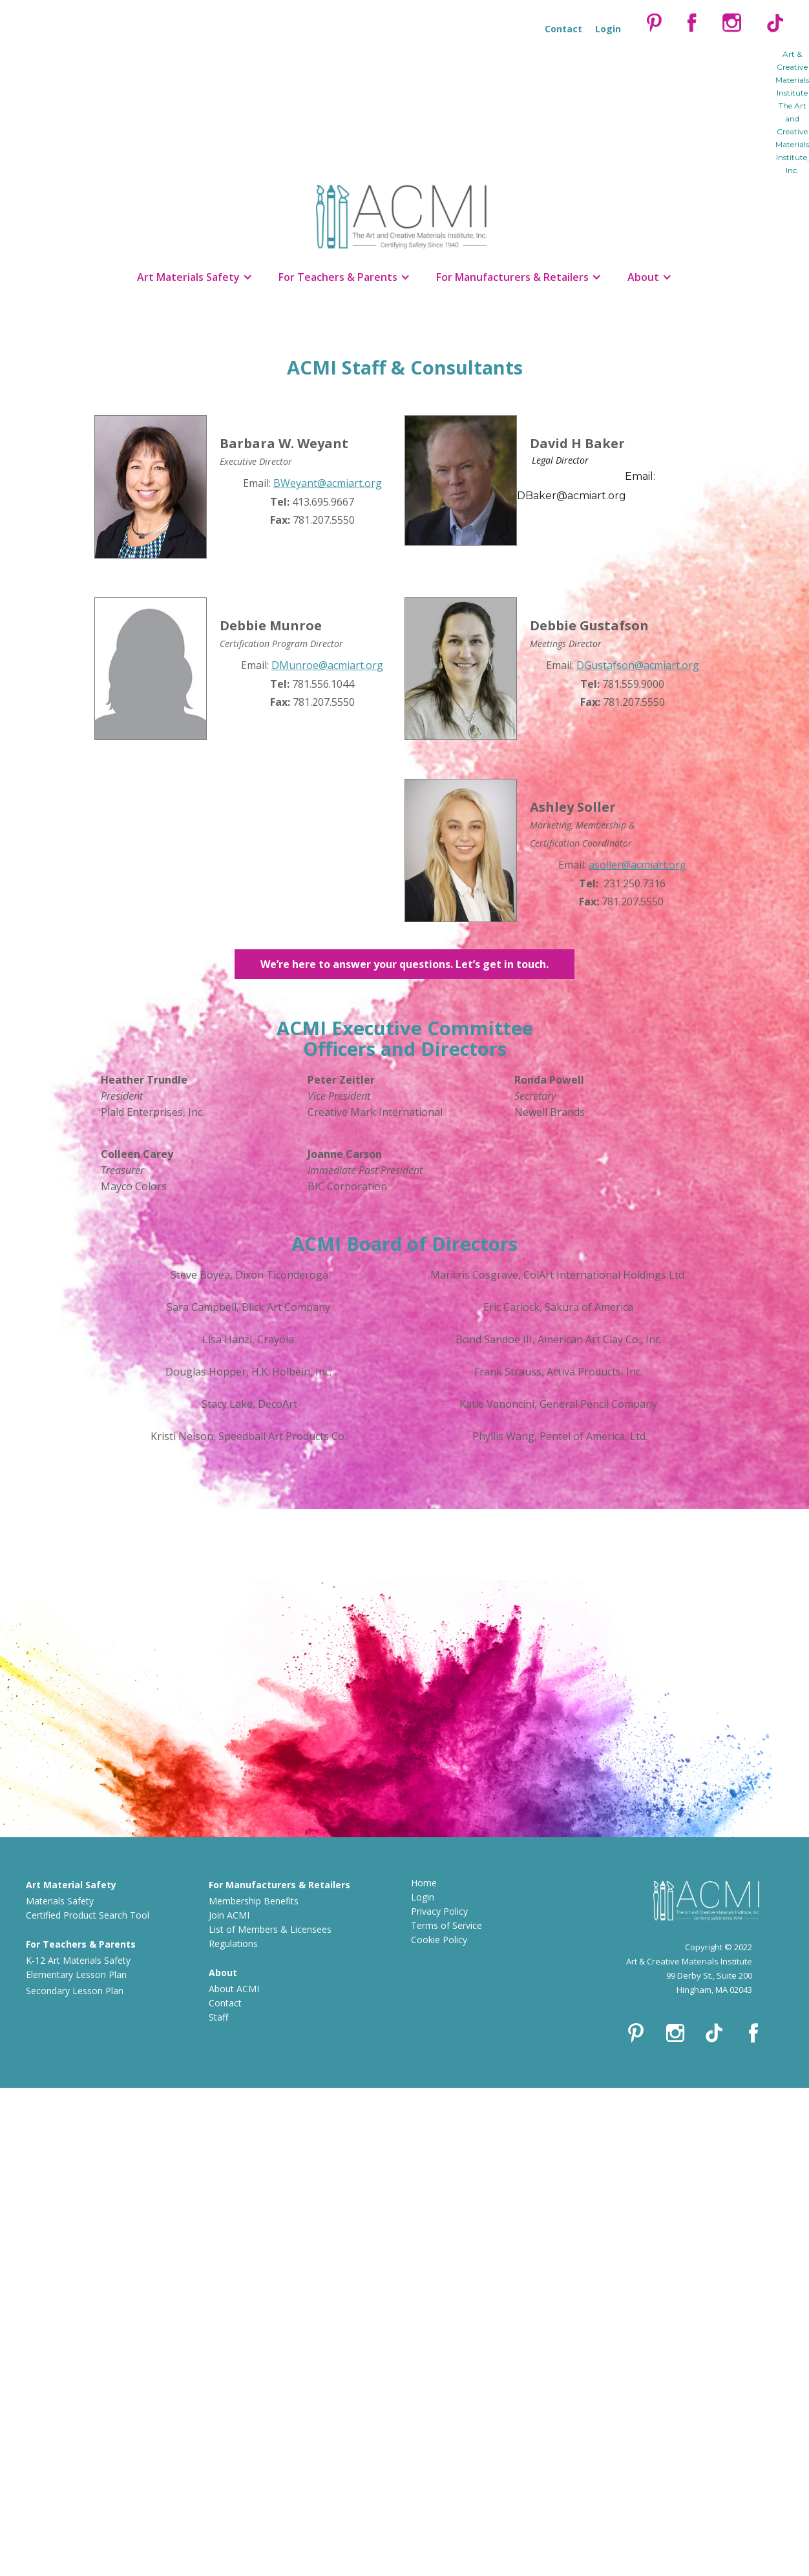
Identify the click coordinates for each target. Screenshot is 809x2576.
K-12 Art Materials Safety (78, 1960)
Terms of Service (446, 1925)
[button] (195, 277)
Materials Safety (60, 1901)
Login (422, 1897)
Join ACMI (229, 1915)
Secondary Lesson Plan (74, 1990)
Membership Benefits (254, 1901)
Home (424, 1883)
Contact (225, 2003)
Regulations (233, 1943)
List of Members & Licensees (270, 1929)
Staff (218, 2017)
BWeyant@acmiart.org (327, 483)
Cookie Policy (439, 1939)
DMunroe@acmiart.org (327, 665)
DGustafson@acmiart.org (637, 665)
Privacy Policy (439, 1911)
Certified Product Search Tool (87, 1915)
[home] (404, 213)
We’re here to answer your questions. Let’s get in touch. (404, 964)
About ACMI (234, 1989)
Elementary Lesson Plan (76, 1974)
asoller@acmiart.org (637, 865)
